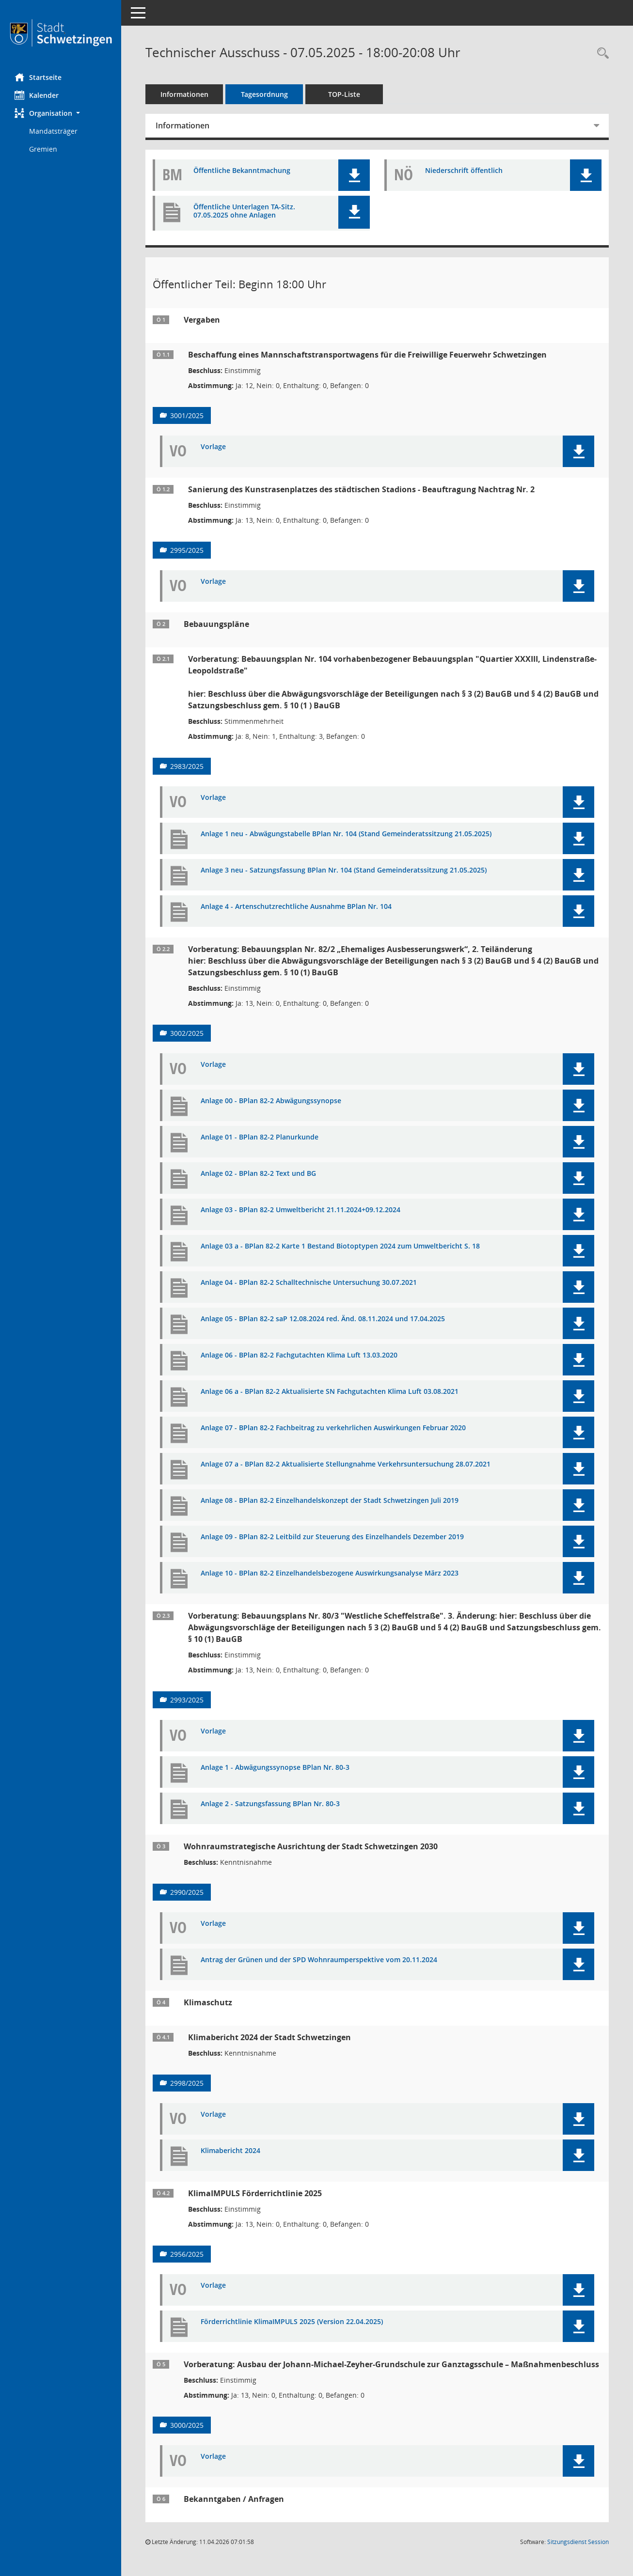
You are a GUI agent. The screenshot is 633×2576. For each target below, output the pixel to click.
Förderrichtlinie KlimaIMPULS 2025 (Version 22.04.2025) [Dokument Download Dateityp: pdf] (292, 2322)
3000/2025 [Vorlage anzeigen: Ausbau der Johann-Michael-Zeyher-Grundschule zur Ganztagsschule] (187, 2425)
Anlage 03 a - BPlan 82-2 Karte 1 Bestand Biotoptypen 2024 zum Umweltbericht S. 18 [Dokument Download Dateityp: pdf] (340, 1246)
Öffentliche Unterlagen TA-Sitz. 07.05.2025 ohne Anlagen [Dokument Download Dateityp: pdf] (244, 211)
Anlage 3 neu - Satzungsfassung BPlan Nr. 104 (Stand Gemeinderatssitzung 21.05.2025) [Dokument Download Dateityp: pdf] (344, 870)
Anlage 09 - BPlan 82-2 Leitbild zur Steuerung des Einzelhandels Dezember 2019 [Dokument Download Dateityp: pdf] (332, 1537)
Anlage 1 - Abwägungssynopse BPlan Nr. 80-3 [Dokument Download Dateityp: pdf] (275, 1768)
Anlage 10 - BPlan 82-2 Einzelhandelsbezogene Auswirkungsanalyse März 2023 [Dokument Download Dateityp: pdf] (330, 1573)
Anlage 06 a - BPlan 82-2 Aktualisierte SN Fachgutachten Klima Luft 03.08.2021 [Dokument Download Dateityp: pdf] (330, 1392)
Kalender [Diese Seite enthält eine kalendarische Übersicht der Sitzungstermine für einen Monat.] (37, 95)
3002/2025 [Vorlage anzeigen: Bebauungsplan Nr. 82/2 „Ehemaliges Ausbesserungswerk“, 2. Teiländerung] (187, 1033)
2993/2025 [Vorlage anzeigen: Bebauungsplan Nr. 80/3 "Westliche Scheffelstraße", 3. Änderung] (187, 1699)
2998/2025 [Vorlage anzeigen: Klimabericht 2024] (187, 2083)
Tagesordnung (264, 94)
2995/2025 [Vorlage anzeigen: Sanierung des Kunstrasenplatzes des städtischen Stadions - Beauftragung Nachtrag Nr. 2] (187, 550)
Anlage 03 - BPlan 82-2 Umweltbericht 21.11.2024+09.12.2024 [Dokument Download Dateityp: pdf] (300, 1210)
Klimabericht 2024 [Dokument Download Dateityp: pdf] (230, 2151)
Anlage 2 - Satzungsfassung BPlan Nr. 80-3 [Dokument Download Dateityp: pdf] (270, 1804)
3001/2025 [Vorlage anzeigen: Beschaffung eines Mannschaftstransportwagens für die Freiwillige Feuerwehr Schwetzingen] (187, 415)
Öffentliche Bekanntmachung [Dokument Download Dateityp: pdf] (241, 171)
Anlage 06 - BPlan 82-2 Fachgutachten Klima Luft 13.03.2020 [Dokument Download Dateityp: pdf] (299, 1355)
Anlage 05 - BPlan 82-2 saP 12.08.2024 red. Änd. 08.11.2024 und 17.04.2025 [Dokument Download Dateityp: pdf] (323, 1319)
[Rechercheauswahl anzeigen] (600, 54)
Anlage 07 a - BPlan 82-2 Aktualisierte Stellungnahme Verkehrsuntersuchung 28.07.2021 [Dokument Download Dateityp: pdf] (346, 1464)
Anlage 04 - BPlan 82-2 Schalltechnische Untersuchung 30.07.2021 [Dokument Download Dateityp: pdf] (309, 1283)
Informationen (184, 94)
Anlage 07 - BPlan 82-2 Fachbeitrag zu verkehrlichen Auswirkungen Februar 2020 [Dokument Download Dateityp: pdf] (333, 1428)
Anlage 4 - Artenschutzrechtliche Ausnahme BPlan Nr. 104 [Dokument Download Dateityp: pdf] (296, 907)
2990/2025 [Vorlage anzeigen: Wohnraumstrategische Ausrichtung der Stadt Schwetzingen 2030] (187, 1892)
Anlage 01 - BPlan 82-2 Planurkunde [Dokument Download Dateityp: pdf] (259, 1137)
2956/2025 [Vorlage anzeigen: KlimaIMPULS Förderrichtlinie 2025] (187, 2254)
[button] (60, 113)
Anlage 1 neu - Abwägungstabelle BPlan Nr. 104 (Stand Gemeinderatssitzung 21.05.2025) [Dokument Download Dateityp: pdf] (346, 834)
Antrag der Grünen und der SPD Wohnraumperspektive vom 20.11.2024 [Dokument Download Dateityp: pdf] (319, 1960)
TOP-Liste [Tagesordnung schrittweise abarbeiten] (344, 94)
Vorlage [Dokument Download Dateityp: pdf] (213, 447)
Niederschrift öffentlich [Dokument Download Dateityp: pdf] (464, 171)
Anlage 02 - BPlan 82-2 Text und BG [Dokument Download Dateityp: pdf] (258, 1174)
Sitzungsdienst (578, 2542)
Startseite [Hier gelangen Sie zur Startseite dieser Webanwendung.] (38, 77)
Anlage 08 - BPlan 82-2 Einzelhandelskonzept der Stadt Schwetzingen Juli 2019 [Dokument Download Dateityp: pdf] (330, 1501)
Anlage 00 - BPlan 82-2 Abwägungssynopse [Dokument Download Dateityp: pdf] (271, 1101)
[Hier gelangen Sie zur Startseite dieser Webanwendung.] (60, 33)
